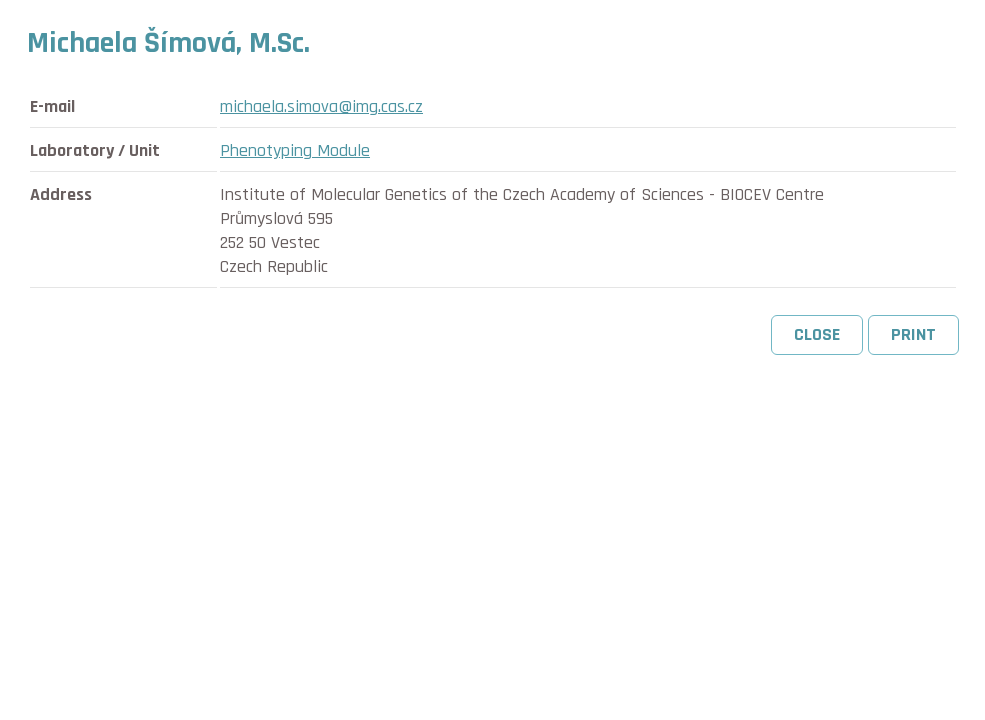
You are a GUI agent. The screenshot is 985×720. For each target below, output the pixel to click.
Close (817, 334)
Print (913, 334)
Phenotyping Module (295, 150)
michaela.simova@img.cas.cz (321, 106)
